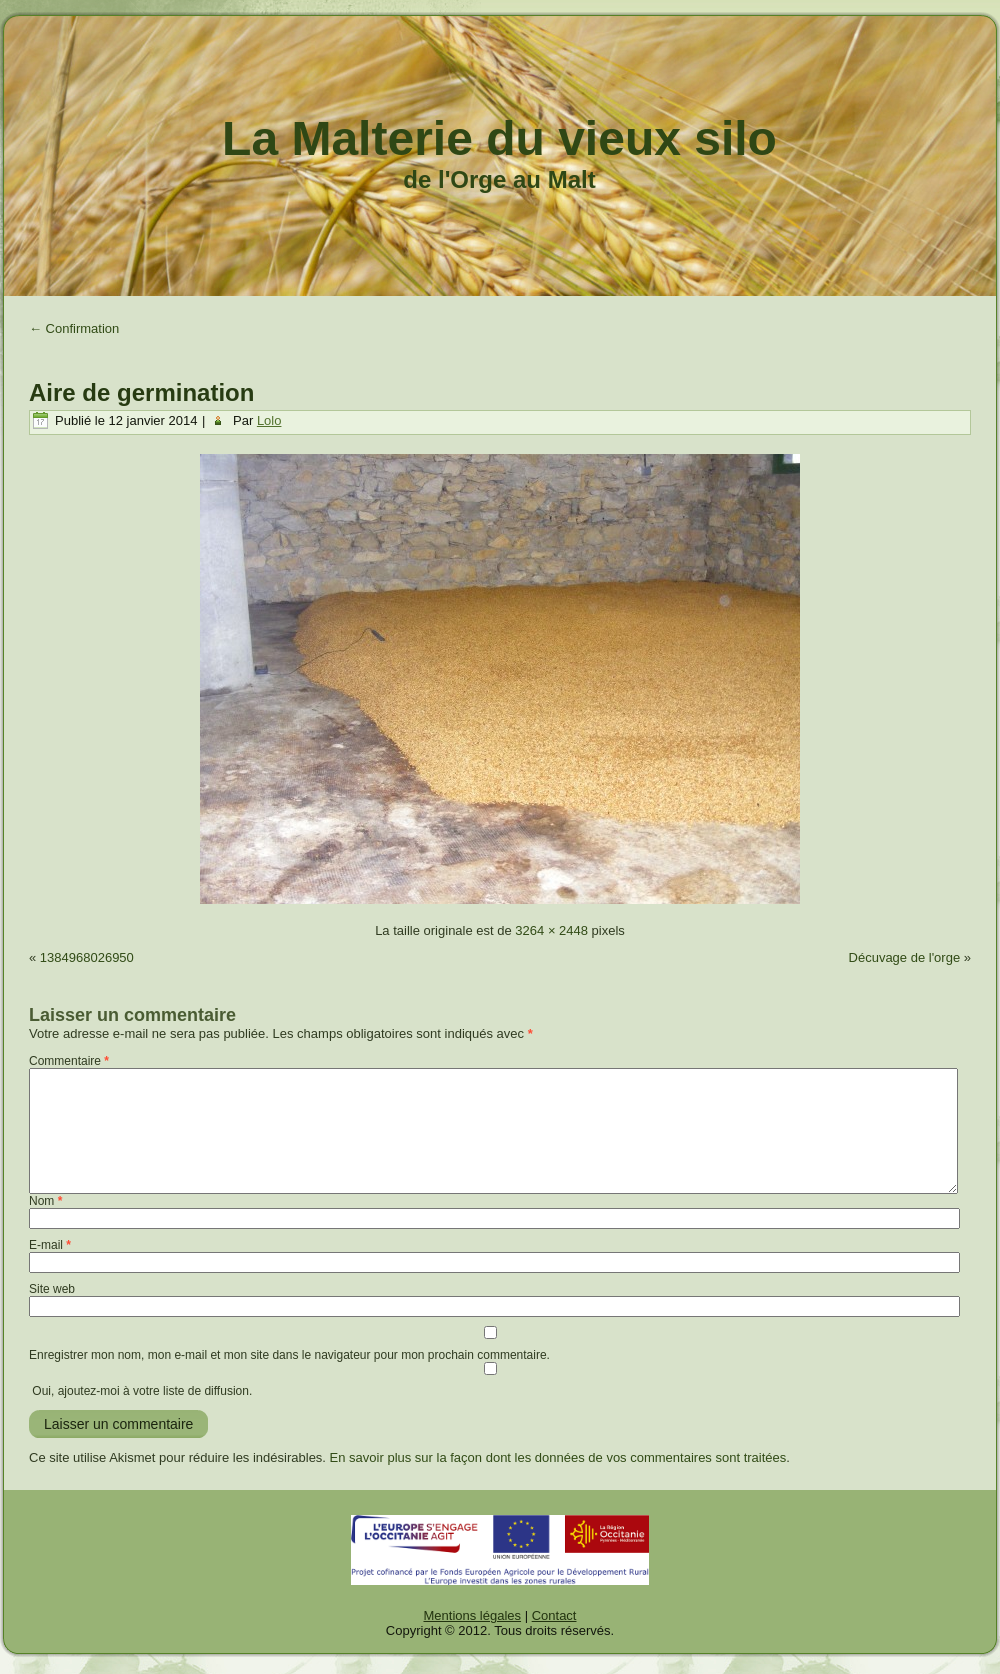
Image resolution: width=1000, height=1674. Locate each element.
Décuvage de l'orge (905, 957)
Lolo (269, 420)
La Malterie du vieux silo (499, 138)
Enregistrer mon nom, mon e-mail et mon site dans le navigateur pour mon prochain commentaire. (289, 1355)
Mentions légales (473, 1615)
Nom (45, 1201)
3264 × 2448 (551, 930)
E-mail (50, 1245)
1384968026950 (87, 957)
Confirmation (74, 328)
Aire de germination (141, 392)
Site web (52, 1289)
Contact (554, 1615)
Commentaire (69, 1061)
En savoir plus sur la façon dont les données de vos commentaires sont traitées (558, 1457)
